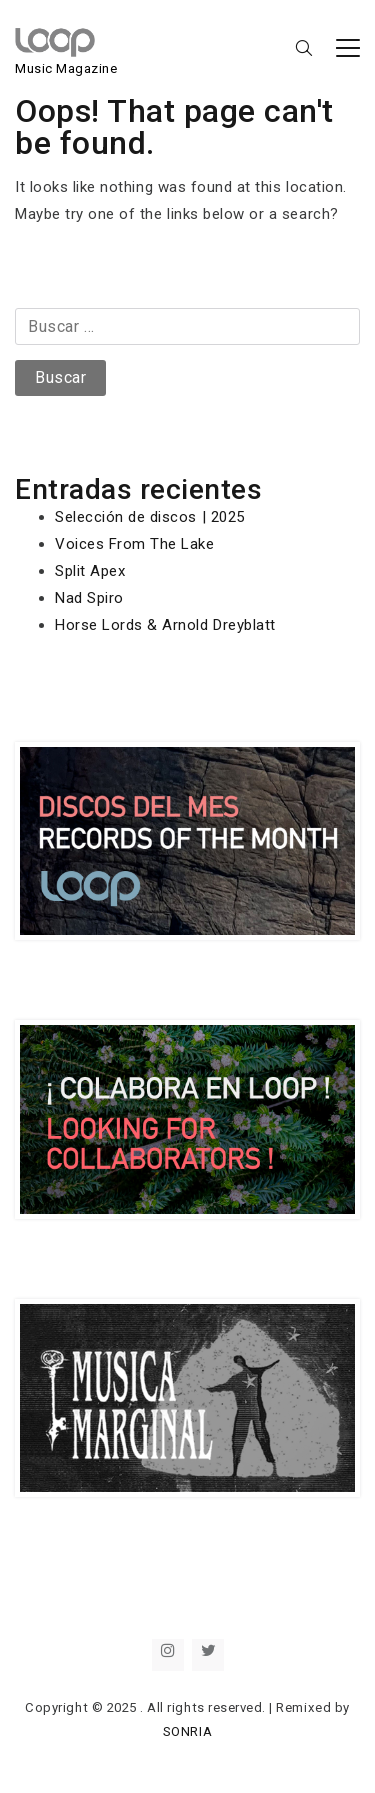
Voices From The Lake (135, 544)
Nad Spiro (89, 598)
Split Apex (90, 571)
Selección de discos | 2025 (150, 517)
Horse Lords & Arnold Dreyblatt (165, 625)
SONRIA (187, 1731)
